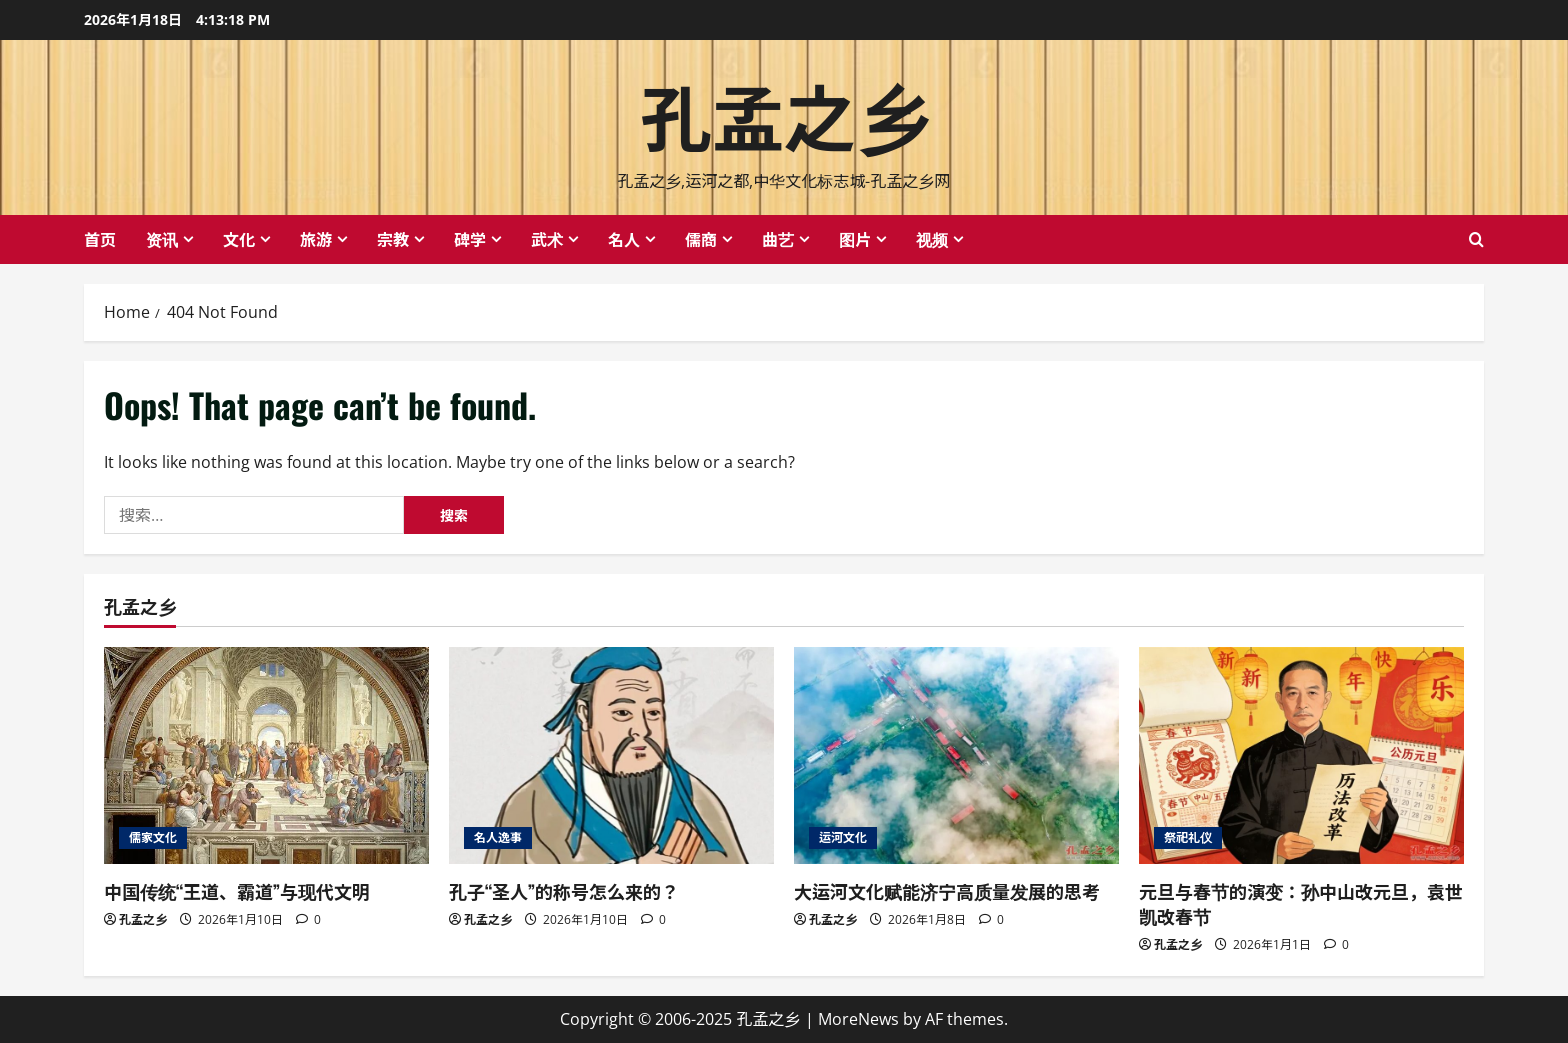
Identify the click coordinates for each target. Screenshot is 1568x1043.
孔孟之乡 (784, 113)
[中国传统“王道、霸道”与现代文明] (266, 755)
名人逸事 (498, 837)
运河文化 (843, 837)
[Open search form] (1476, 239)
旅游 (316, 239)
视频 (932, 239)
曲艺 (778, 239)
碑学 (470, 239)
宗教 (393, 239)
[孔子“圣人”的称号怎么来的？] (611, 755)
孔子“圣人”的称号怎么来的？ (564, 891)
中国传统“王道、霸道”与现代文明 (237, 891)
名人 (624, 239)
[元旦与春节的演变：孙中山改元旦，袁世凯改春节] (1301, 755)
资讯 (162, 239)
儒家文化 (153, 837)
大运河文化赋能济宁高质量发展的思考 (947, 891)
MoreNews (858, 1019)
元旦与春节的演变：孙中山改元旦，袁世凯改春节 (1301, 903)
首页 (100, 239)
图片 (855, 239)
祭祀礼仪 (1188, 837)
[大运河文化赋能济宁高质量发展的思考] (956, 755)
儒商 (701, 239)
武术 (547, 239)
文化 (239, 239)
